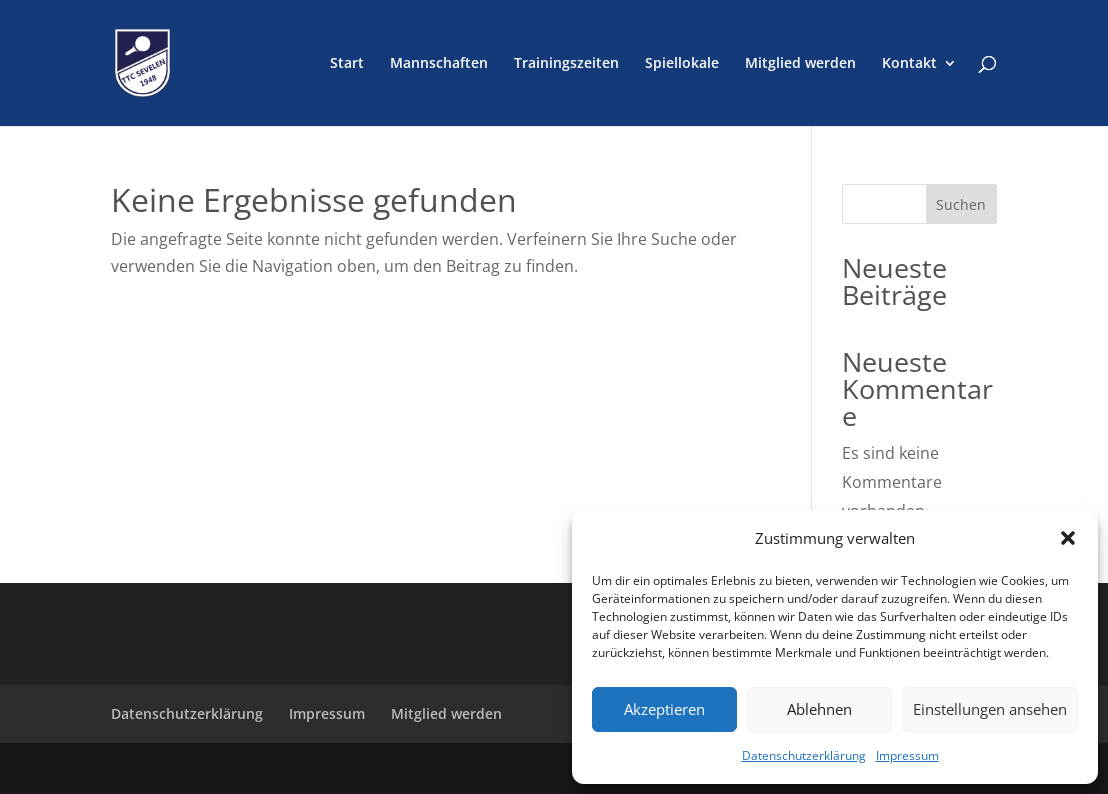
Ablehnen (819, 709)
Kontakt (909, 64)
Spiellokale (682, 64)
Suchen (961, 204)
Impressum (907, 755)
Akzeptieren (664, 709)
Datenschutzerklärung (804, 755)
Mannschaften (439, 64)
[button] (1068, 538)
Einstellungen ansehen (990, 709)
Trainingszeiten (566, 64)
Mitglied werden (800, 64)
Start (347, 64)
